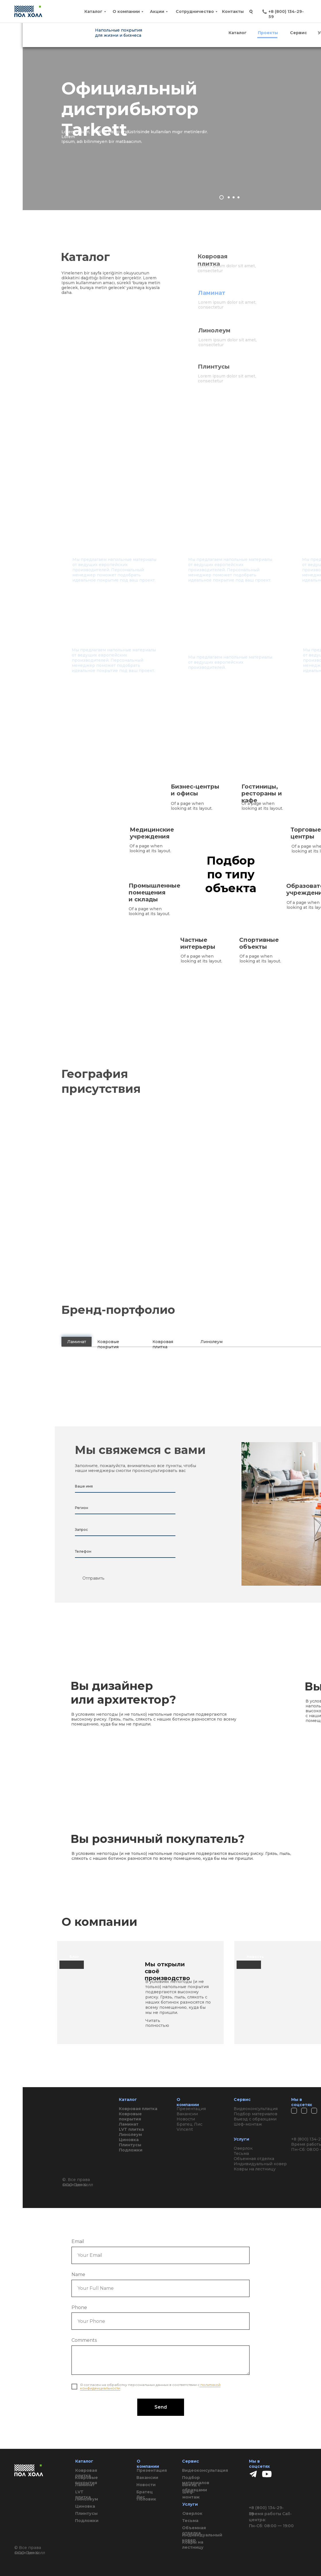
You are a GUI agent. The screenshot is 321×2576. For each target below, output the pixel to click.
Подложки (86, 2520)
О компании (126, 11)
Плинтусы (86, 2513)
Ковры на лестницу (193, 2545)
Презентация (152, 2470)
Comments (84, 2340)
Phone (79, 2307)
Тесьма (190, 2520)
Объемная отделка (194, 2530)
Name (78, 2274)
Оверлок (192, 2513)
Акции (157, 11)
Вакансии (147, 2477)
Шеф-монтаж (191, 2494)
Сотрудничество (195, 11)
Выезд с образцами (194, 2487)
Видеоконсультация (205, 2470)
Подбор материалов (195, 2480)
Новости (146, 2484)
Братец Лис (144, 2494)
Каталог (93, 11)
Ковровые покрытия (86, 2480)
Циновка (85, 2506)
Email (77, 2241)
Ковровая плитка (86, 2473)
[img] (267, 2474)
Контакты (233, 11)
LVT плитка (83, 2494)
